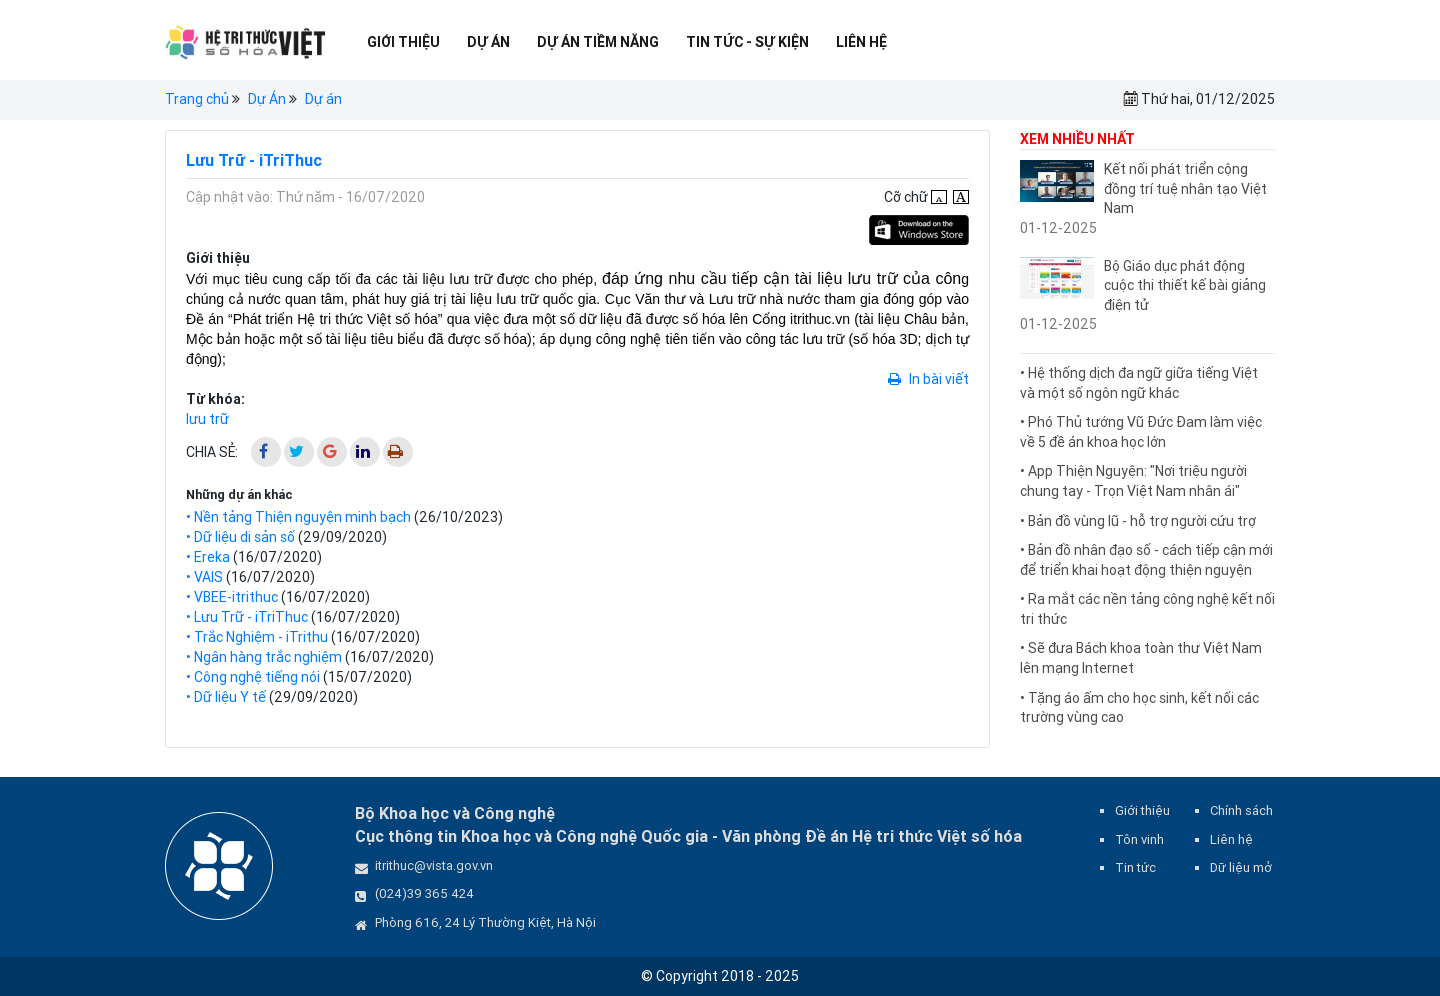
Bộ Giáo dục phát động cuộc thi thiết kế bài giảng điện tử (1185, 285)
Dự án (323, 99)
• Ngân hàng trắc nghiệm (264, 657)
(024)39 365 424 (424, 893)
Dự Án (488, 42)
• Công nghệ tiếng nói (253, 677)
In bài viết (928, 379)
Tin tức (1135, 867)
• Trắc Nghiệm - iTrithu (257, 637)
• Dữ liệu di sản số (240, 537)
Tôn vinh (1139, 839)
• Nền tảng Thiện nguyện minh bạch (298, 517)
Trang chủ (197, 99)
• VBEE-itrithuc (232, 597)
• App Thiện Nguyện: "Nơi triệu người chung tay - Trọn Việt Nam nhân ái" (1133, 481)
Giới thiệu (403, 42)
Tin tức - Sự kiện (747, 42)
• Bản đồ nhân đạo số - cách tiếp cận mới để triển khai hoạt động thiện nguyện (1146, 560)
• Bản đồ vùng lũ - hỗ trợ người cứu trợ (1138, 521)
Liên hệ (861, 42)
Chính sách (1241, 810)
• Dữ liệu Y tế (226, 697)
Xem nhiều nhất (1077, 139)
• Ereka (208, 557)
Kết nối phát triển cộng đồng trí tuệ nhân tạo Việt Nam (1185, 188)
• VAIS (204, 577)
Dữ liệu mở (1241, 867)
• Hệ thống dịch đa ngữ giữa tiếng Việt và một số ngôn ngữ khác (1139, 383)
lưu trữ (207, 419)
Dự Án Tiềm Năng (598, 42)
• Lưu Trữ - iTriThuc (247, 617)
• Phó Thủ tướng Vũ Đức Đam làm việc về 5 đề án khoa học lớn (1141, 432)
